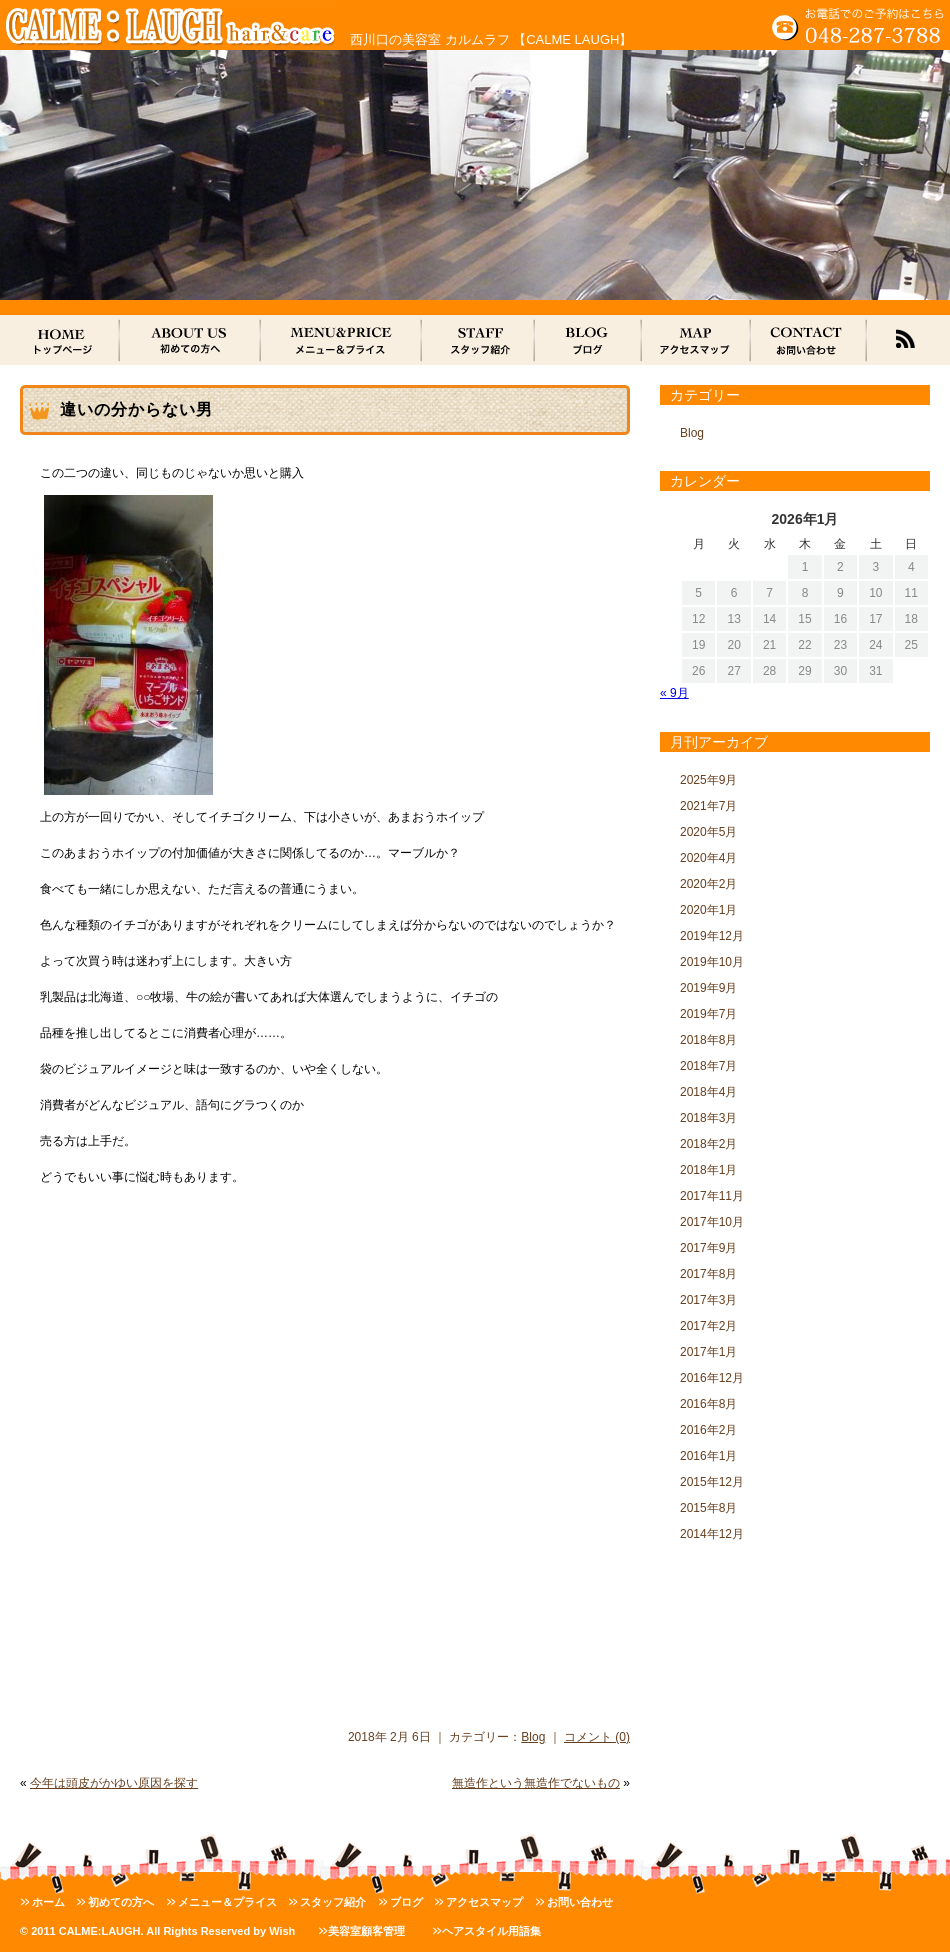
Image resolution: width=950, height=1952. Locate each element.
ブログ (406, 1902)
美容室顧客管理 (366, 1931)
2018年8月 (708, 1040)
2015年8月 (708, 1508)
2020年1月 (708, 910)
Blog (533, 1737)
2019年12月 (712, 936)
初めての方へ (121, 1902)
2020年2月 (708, 884)
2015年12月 (712, 1482)
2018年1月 (708, 1170)
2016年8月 (708, 1404)
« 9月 (674, 693)
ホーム (48, 1902)
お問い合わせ (580, 1902)
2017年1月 (708, 1352)
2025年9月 (708, 780)
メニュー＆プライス (227, 1902)
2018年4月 (708, 1092)
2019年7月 (708, 1014)
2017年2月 (708, 1326)
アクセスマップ (484, 1902)
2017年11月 (712, 1196)
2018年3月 (708, 1118)
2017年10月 (712, 1222)
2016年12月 (712, 1378)
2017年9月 (708, 1248)
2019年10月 (712, 962)
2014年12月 (712, 1534)
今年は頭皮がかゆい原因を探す (114, 1783)
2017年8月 (708, 1274)
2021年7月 (708, 806)
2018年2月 (708, 1144)
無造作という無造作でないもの (536, 1783)
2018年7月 (708, 1066)
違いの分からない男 (136, 409)
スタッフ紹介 (333, 1902)
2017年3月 (708, 1300)
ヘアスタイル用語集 (491, 1931)
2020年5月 (708, 832)
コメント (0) (597, 1737)
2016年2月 (708, 1430)
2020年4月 (708, 858)
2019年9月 (708, 988)
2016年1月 (708, 1456)
